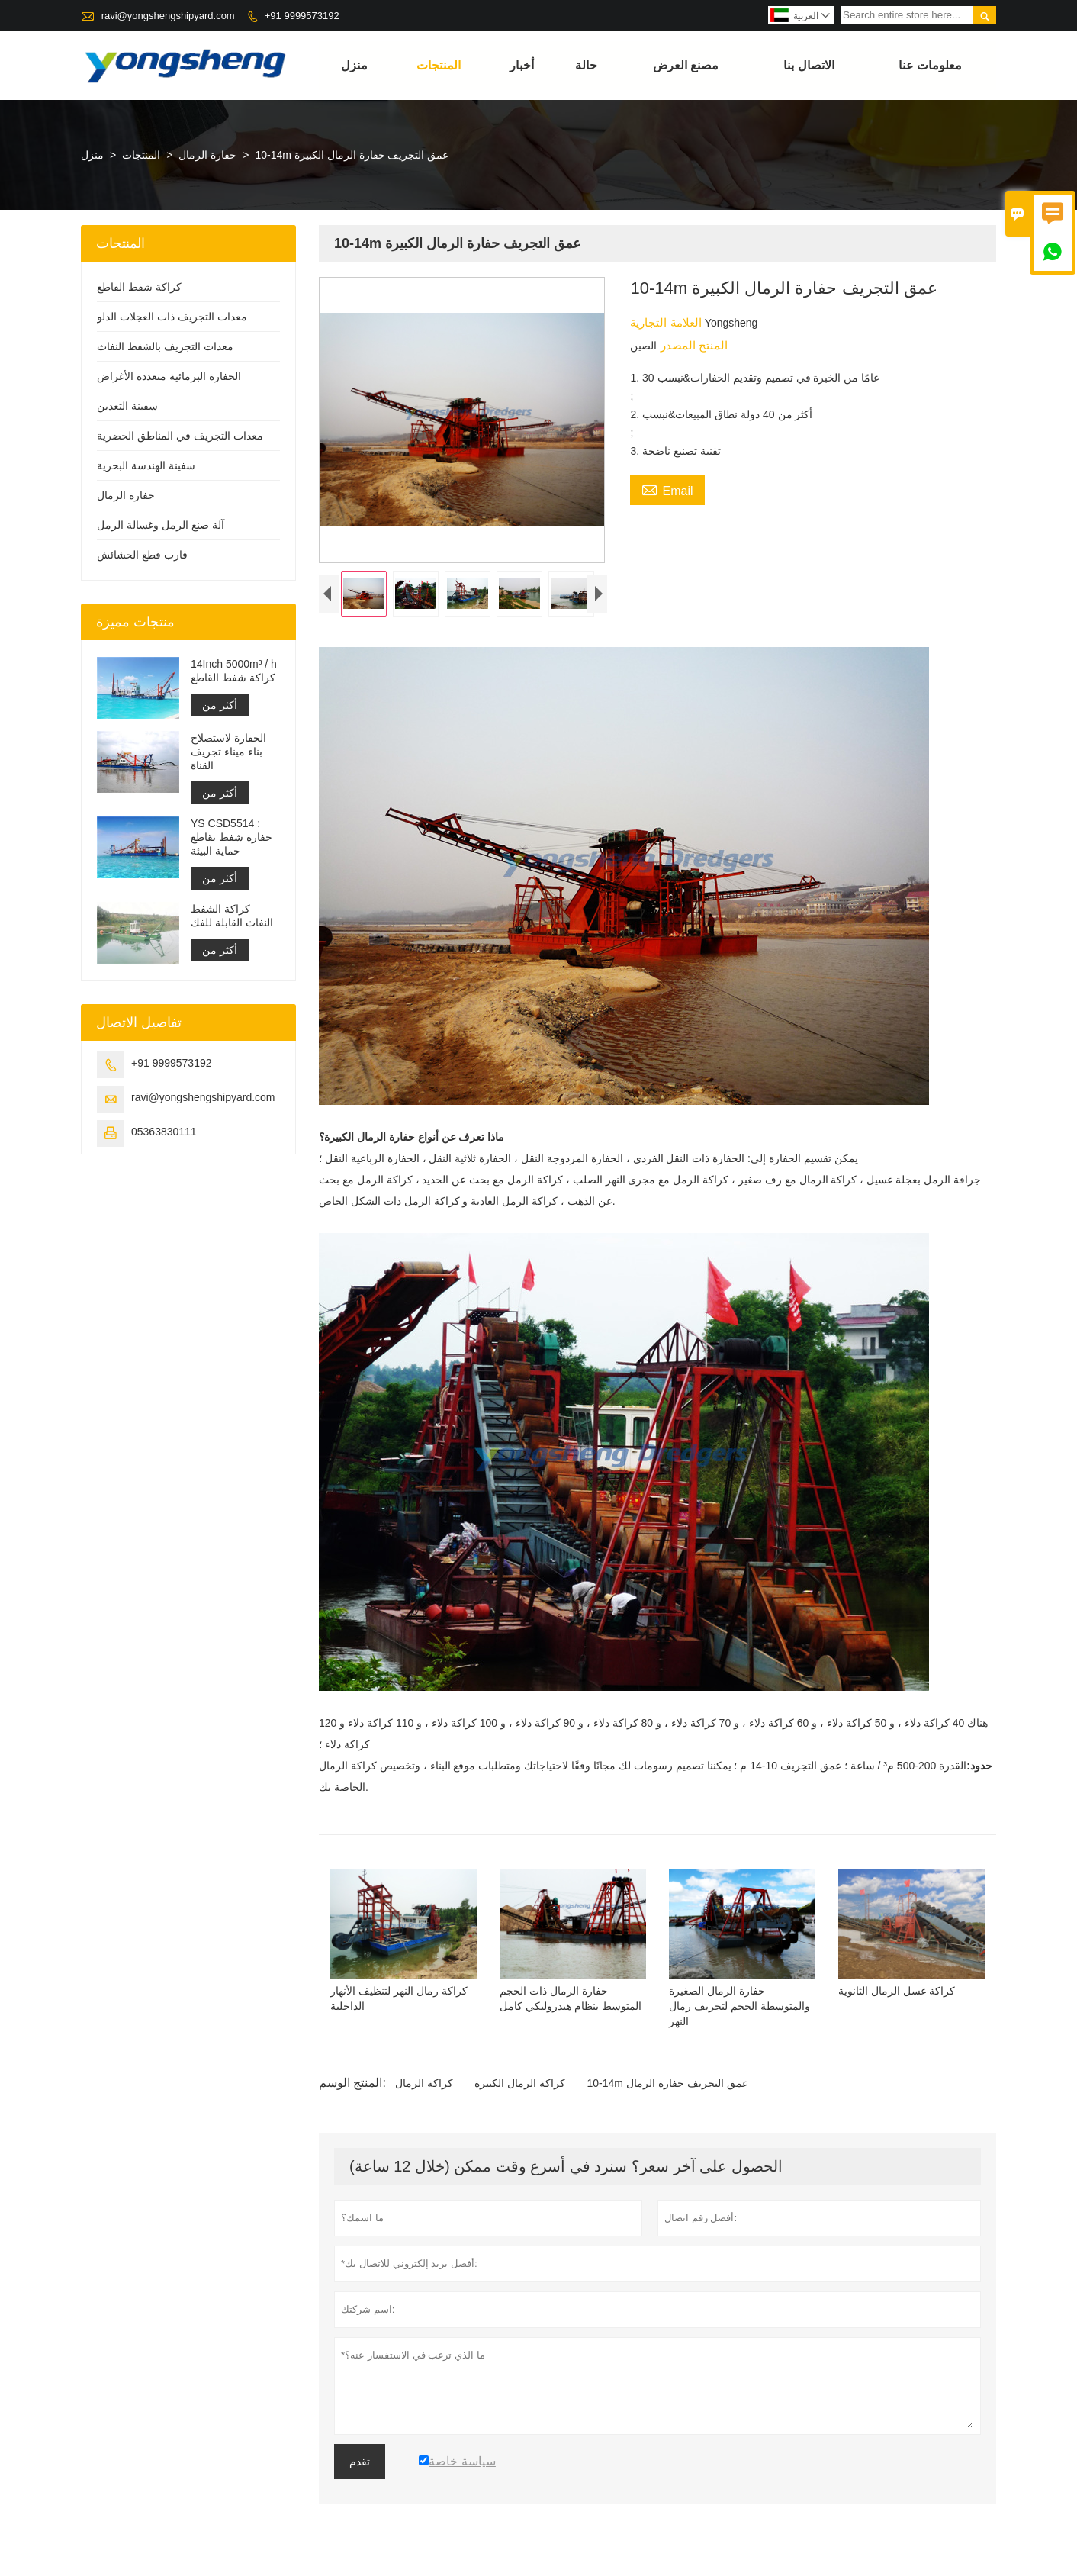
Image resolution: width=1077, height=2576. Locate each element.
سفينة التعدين (127, 406)
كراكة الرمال (424, 2087)
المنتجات (438, 65)
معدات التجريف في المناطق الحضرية (180, 436)
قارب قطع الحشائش (142, 555)
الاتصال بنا (808, 65)
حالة (586, 65)
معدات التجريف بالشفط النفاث (165, 346)
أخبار (522, 65)
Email (667, 489)
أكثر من (219, 705)
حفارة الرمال (207, 155)
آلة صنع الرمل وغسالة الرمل (160, 525)
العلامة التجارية (667, 322)
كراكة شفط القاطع (139, 287)
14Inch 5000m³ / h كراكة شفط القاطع (234, 671)
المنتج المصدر (692, 345)
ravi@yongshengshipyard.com (168, 15)
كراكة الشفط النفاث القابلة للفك (232, 916)
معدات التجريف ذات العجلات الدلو (172, 317)
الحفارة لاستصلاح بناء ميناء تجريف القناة (228, 751)
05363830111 (164, 1131)
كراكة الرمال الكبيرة (519, 2087)
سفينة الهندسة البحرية (146, 465)
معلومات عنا (930, 65)
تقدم (359, 2465)
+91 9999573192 (302, 15)
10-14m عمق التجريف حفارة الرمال (667, 2087)
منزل (354, 65)
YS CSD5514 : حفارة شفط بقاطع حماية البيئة (231, 837)
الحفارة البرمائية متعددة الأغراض (169, 376)
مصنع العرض (686, 65)
